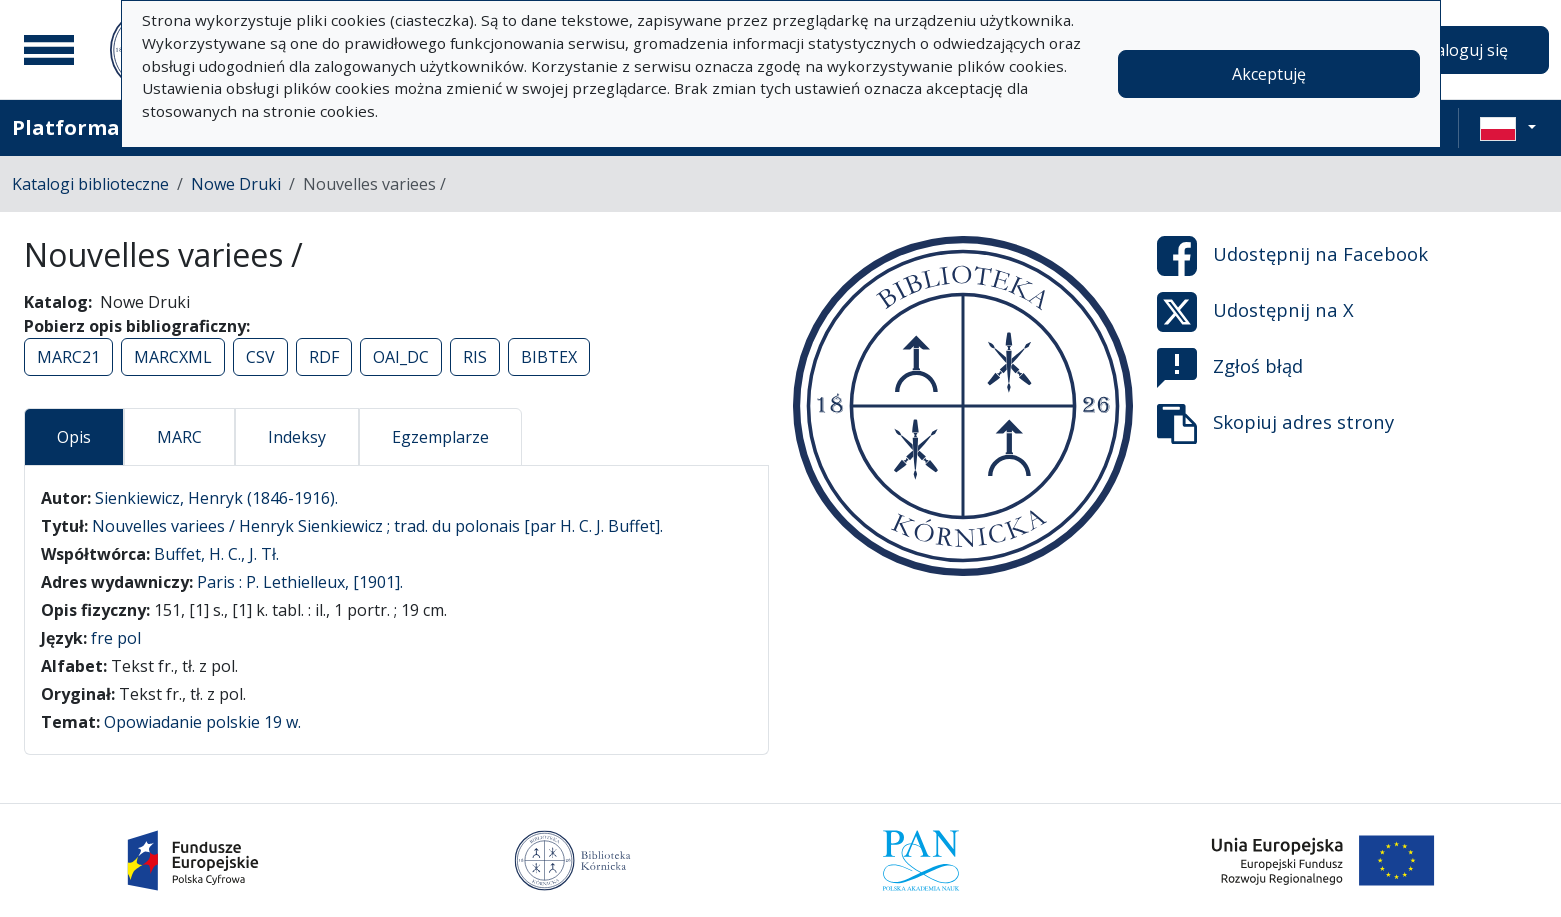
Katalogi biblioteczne (90, 184)
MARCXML (173, 357)
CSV (260, 357)
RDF (324, 357)
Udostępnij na (1292, 256)
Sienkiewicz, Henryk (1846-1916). (216, 498)
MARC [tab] (179, 437)
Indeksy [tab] (297, 437)
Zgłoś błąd (1230, 368)
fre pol (116, 638)
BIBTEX (549, 357)
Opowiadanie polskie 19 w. (202, 722)
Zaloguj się (1467, 50)
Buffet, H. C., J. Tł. (216, 554)
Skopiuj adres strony (1275, 424)
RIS (475, 357)
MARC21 (68, 357)
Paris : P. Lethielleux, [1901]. (300, 582)
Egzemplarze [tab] (440, 437)
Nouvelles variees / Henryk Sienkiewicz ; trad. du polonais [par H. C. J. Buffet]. (377, 526)
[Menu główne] (49, 50)
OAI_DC (401, 357)
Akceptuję (1269, 74)
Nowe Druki (236, 184)
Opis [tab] (74, 437)
